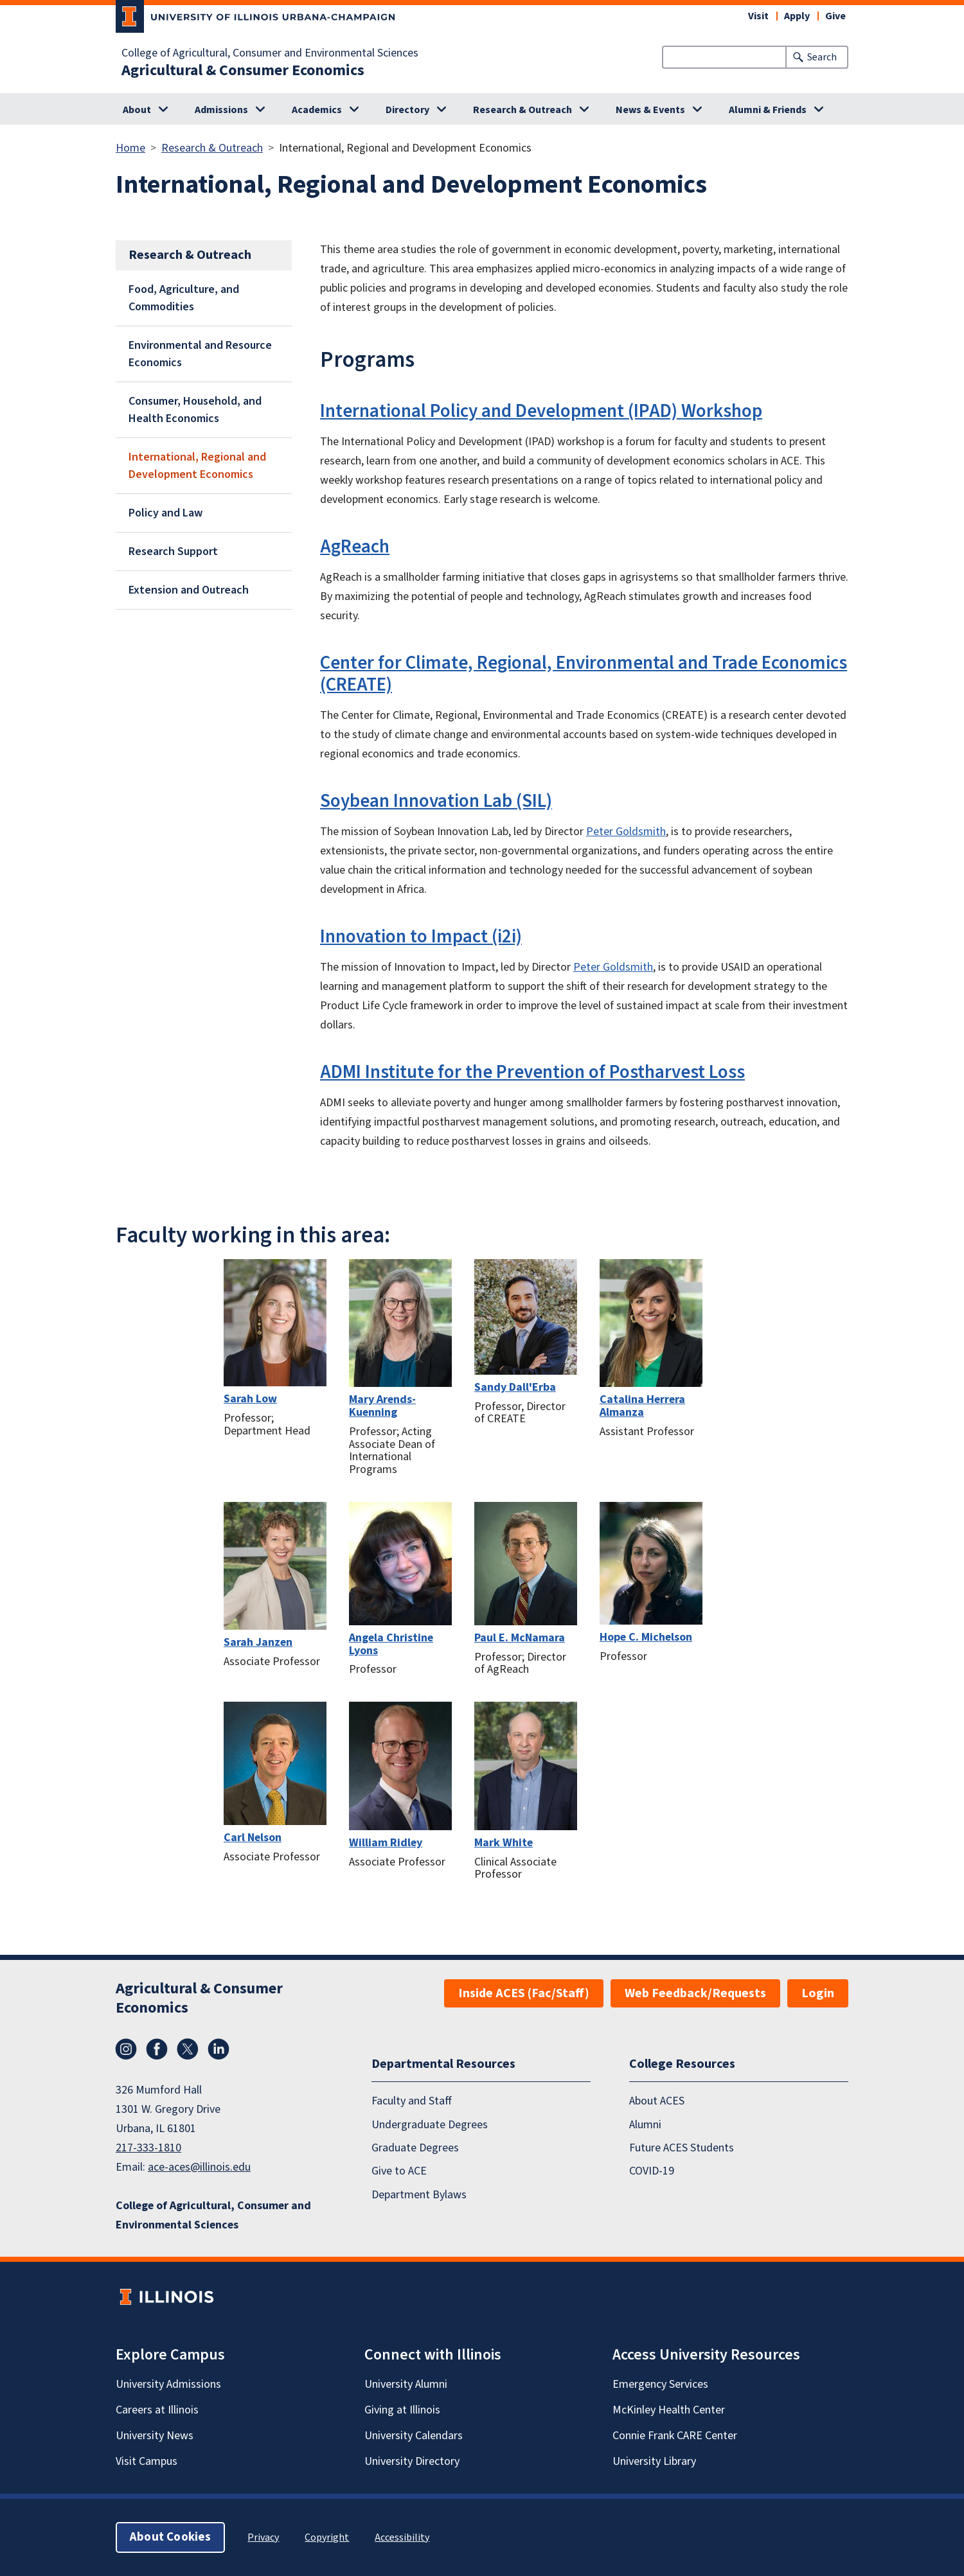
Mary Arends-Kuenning (382, 1405)
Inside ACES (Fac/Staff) (523, 1993)
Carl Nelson (252, 1838)
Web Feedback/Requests (695, 1993)
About (137, 110)
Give (835, 16)
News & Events (650, 110)
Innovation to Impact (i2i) (421, 936)
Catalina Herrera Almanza (642, 1405)
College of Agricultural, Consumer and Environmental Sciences (269, 53)
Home (130, 148)
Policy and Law (165, 513)
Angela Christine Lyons (391, 1644)
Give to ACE (399, 2171)
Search (822, 57)
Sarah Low (250, 1399)
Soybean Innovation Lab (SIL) (436, 801)
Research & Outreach (522, 110)
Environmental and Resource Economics (200, 354)
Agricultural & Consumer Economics (242, 70)
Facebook (157, 2049)
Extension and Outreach (189, 590)
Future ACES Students (681, 2148)
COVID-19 (651, 2171)
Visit (758, 16)
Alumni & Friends (768, 110)
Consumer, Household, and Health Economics (195, 410)
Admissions (221, 110)
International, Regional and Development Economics (197, 465)
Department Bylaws (419, 2195)
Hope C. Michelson (646, 1637)
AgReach (354, 546)
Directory (407, 110)
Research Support (173, 551)
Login (817, 1993)
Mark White (503, 1843)
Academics (317, 110)
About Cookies (170, 2537)
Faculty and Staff (411, 2101)
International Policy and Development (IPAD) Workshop (541, 411)
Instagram (126, 2049)
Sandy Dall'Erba (515, 1387)
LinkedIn (218, 2049)
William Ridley (385, 1843)
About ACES (656, 2101)
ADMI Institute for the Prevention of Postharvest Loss (532, 1072)
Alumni (645, 2125)
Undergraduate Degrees (429, 2125)
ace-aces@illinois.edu (199, 2167)
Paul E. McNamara (519, 1638)
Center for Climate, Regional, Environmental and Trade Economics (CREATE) (583, 674)
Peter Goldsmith (626, 832)
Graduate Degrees (415, 2148)
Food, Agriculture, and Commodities (184, 298)
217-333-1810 (148, 2148)
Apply (797, 16)
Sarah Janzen (258, 1642)
